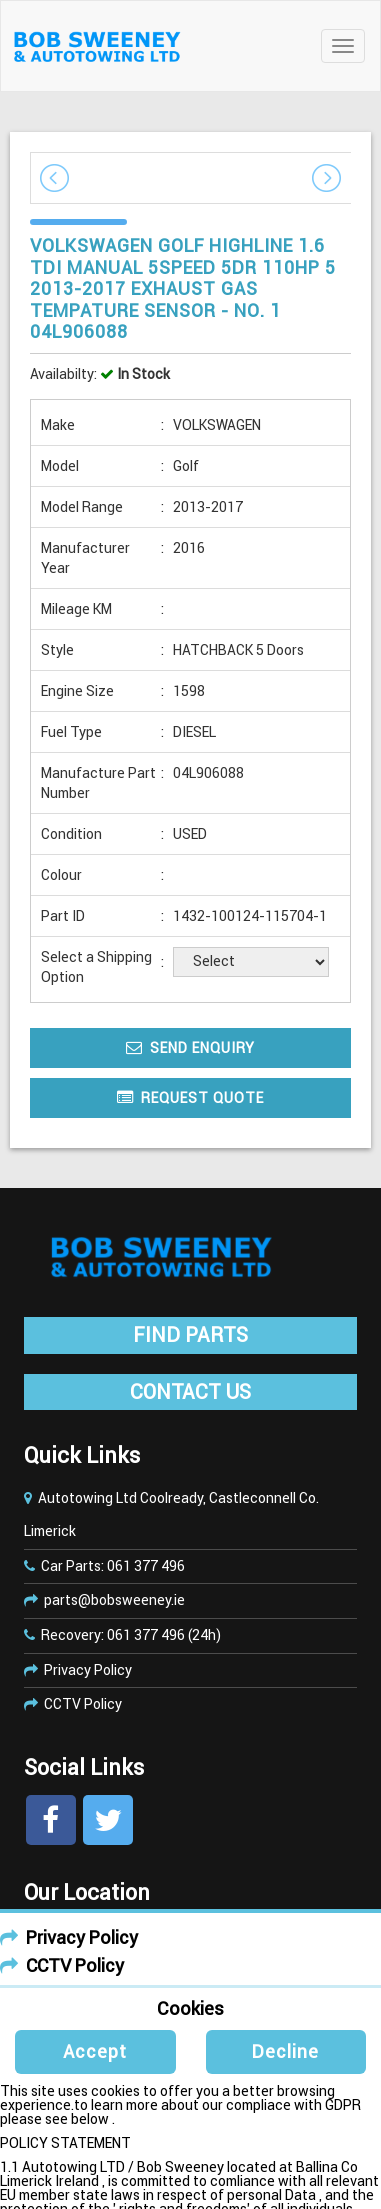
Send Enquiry (190, 1047)
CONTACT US (190, 1392)
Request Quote (190, 1097)
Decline (285, 2051)
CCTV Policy (83, 1704)
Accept (95, 2051)
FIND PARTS (190, 1335)
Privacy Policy (88, 1670)
